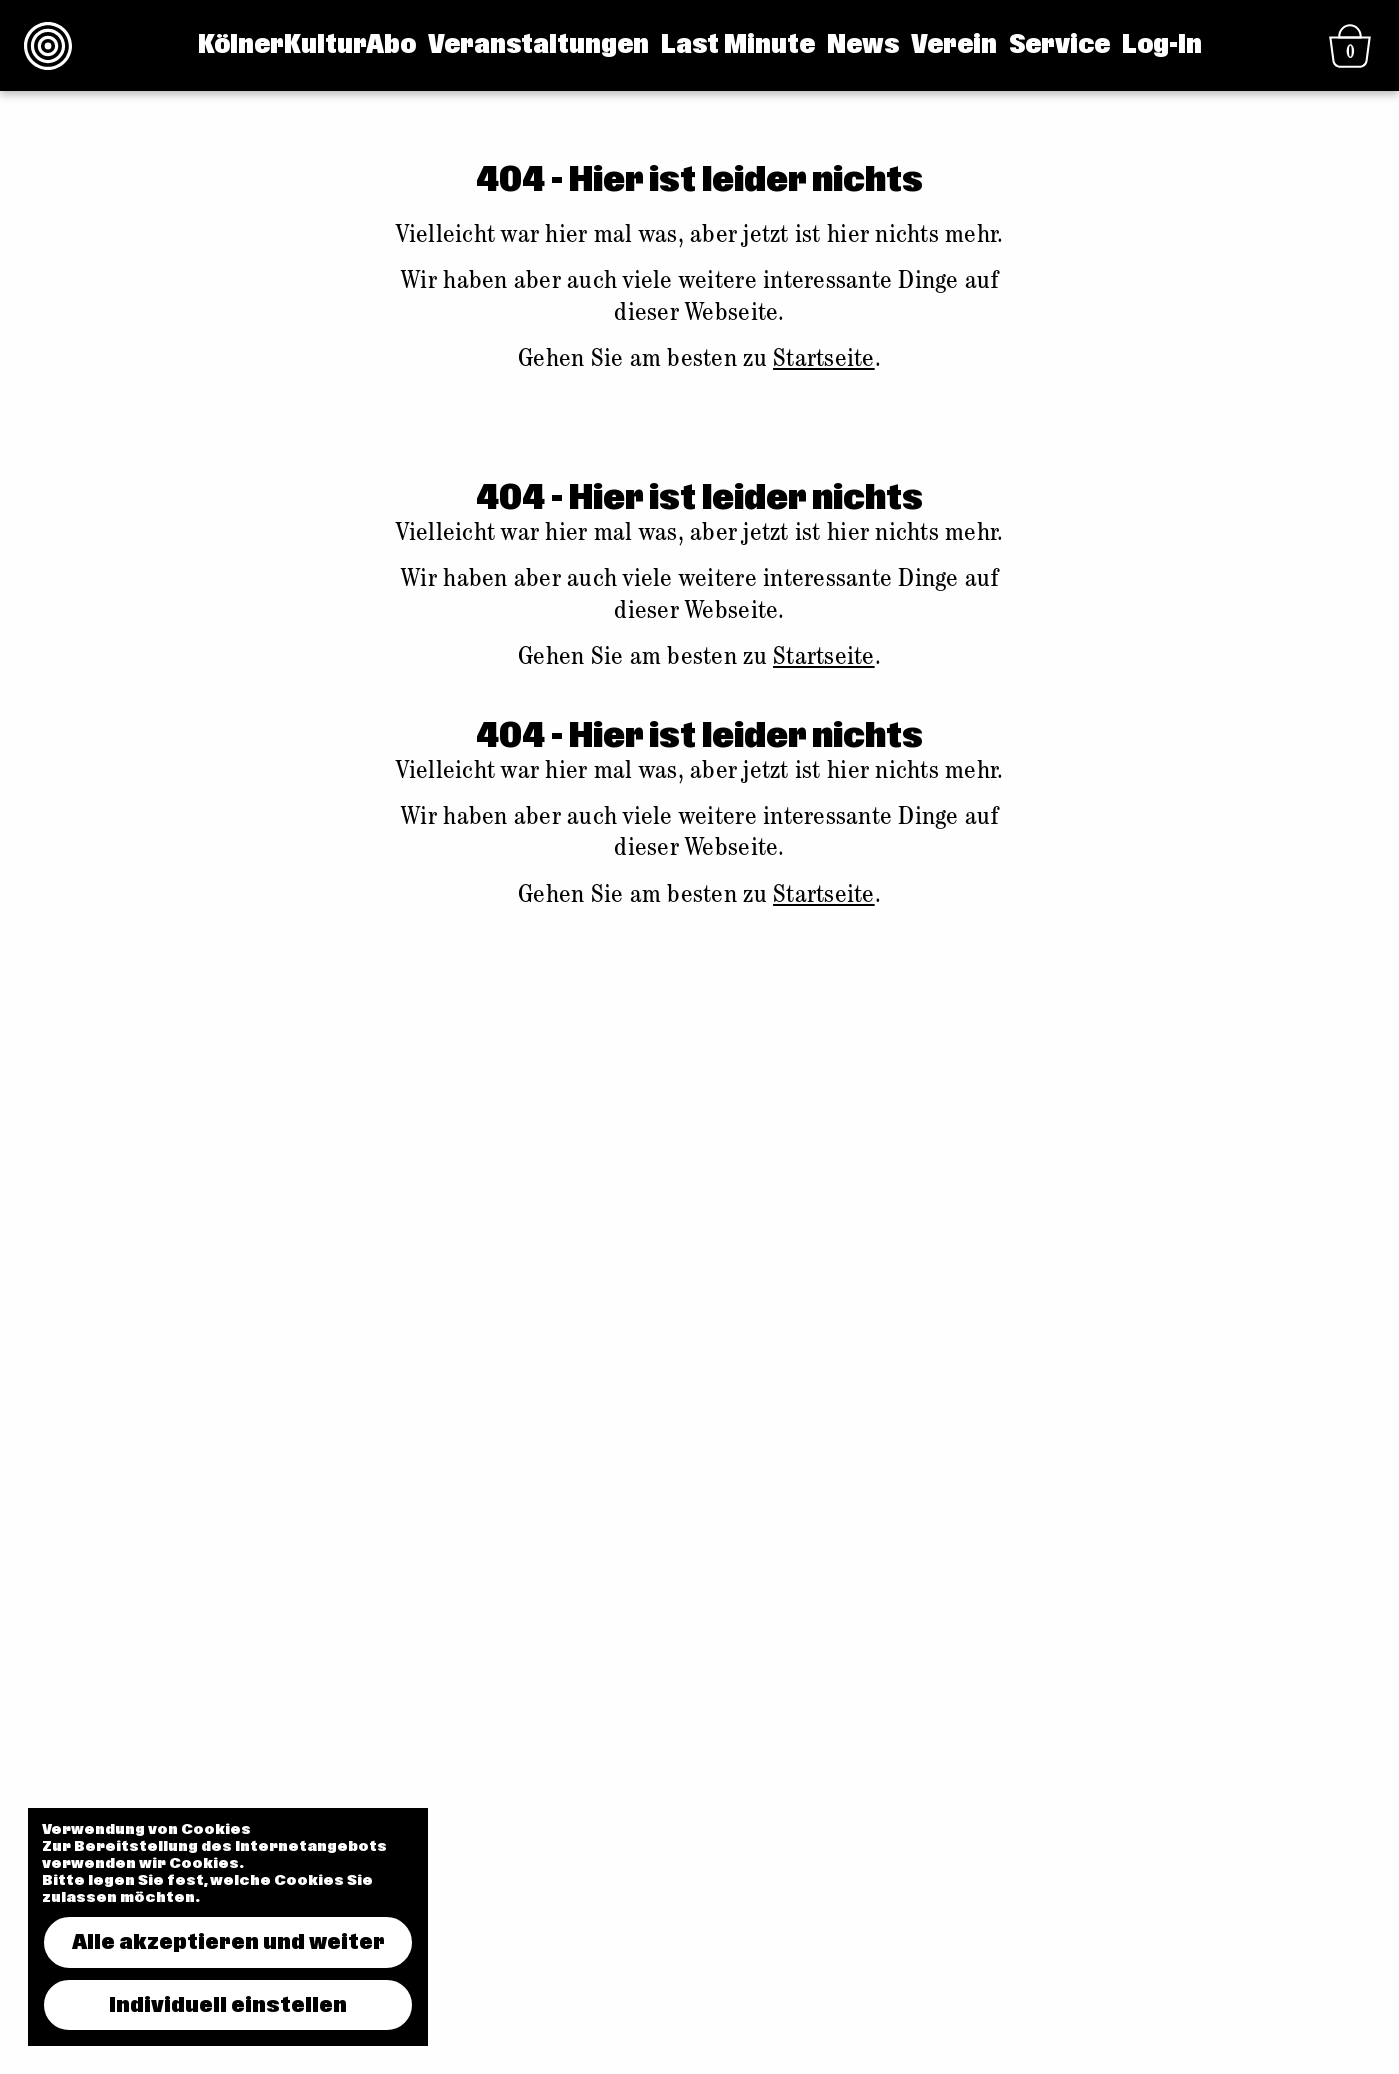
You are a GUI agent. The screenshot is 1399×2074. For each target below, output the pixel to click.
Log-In (1162, 45)
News (863, 45)
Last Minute (738, 45)
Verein (954, 45)
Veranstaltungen (538, 45)
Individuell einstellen (228, 2005)
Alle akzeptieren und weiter (228, 1942)
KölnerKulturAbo (307, 45)
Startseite (824, 361)
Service (1059, 45)
